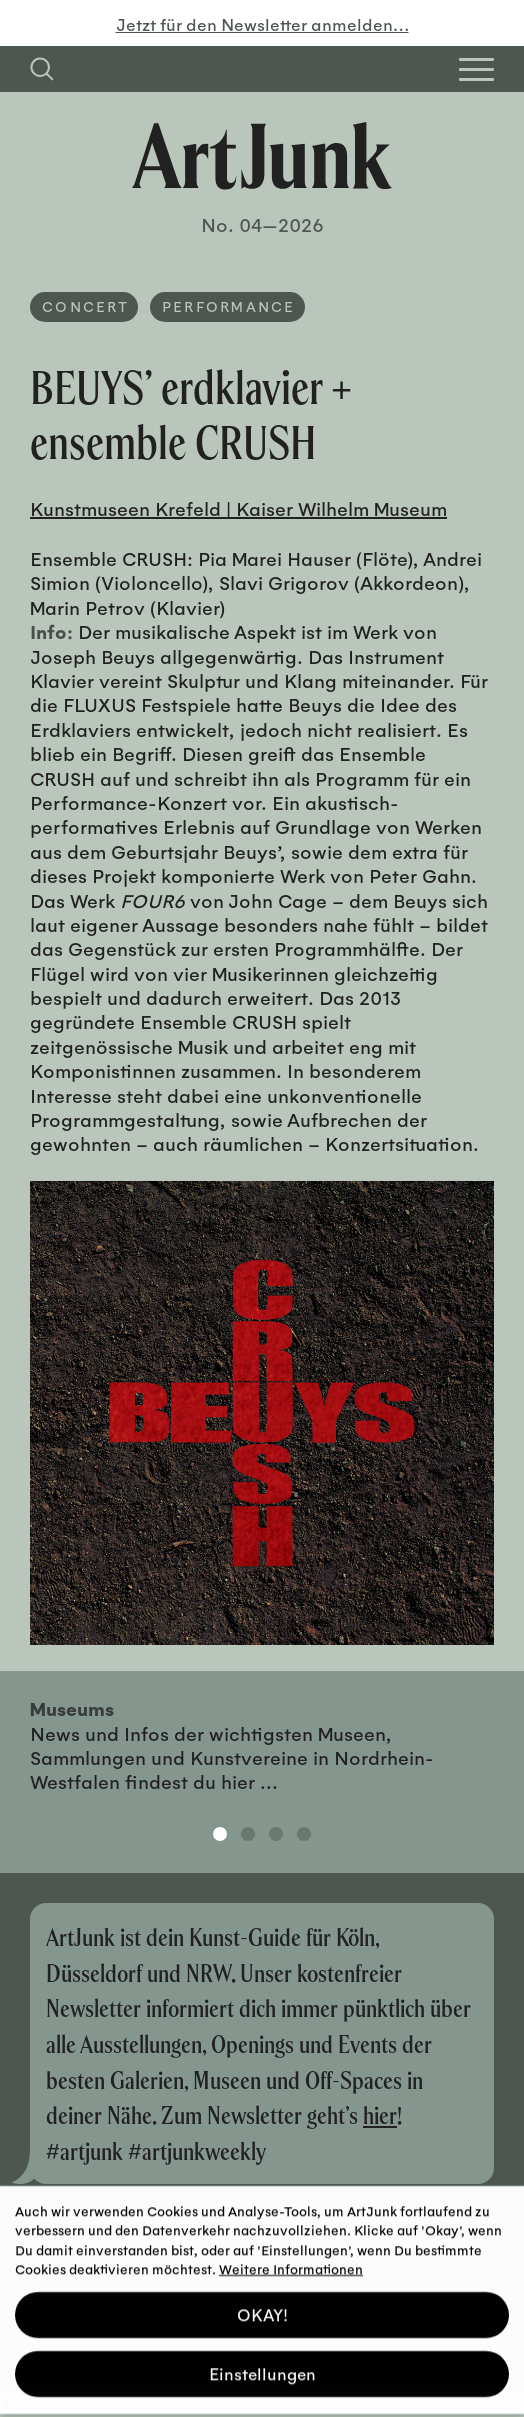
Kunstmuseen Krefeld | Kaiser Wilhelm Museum (238, 508)
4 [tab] (304, 1834)
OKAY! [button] (262, 2307)
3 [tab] (276, 1834)
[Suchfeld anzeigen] (42, 69)
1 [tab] (220, 1834)
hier (380, 2114)
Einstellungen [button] (262, 2366)
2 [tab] (248, 1834)
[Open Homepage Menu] (476, 69)
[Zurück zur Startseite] (262, 156)
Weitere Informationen (291, 2261)
